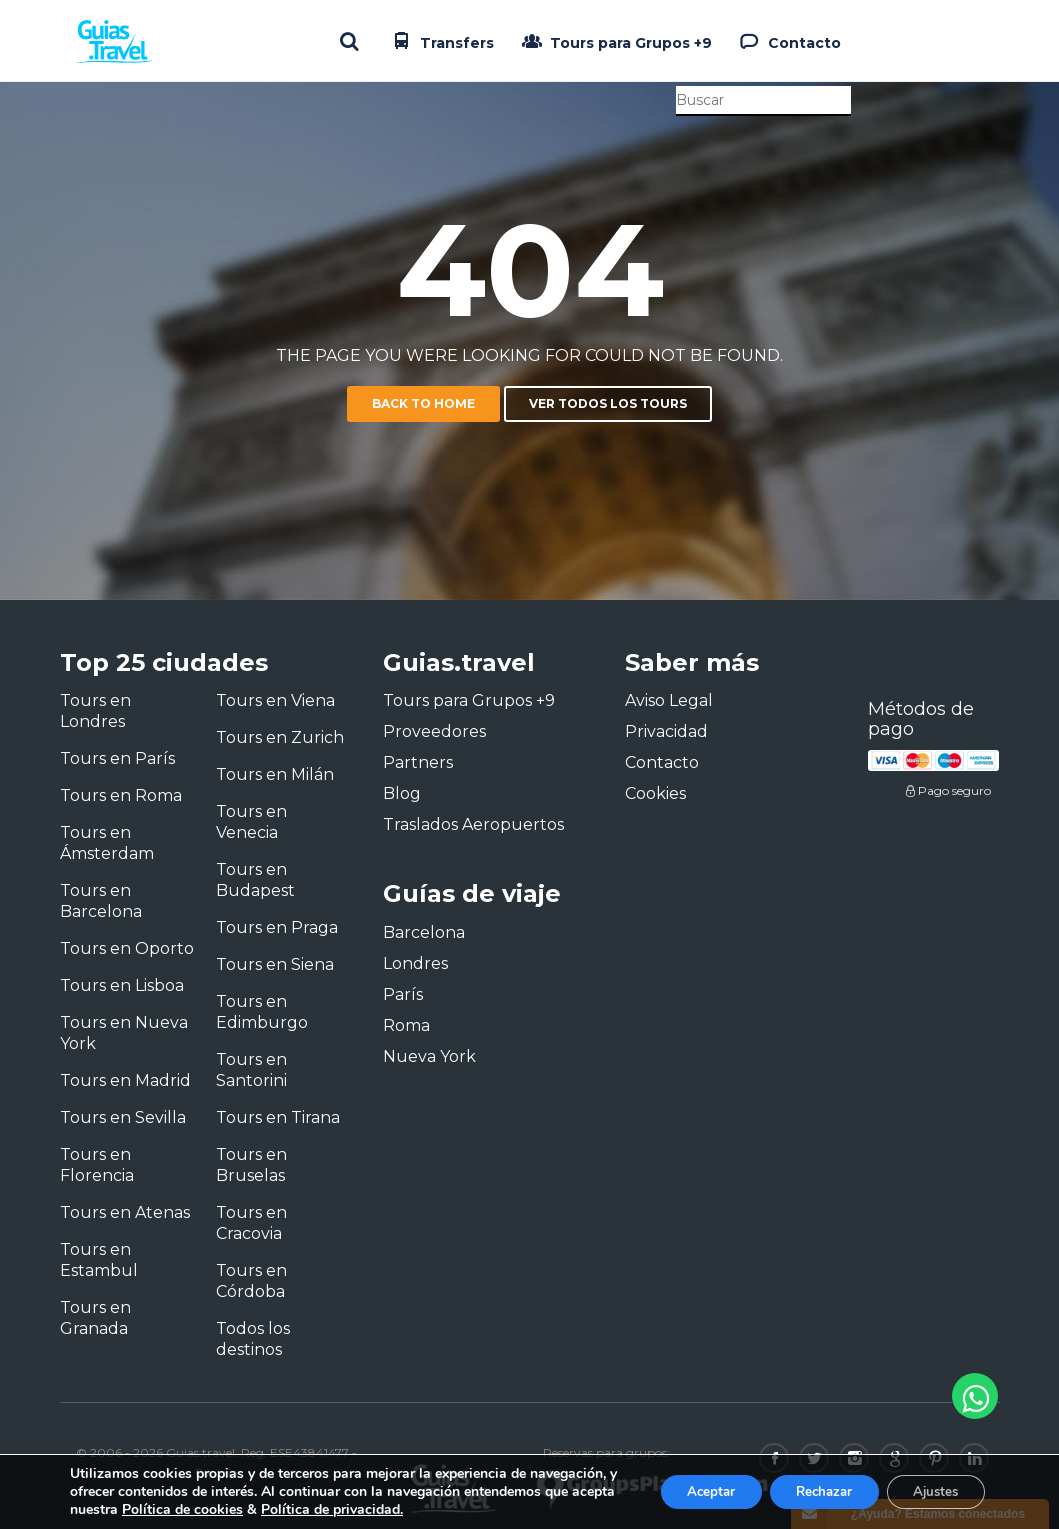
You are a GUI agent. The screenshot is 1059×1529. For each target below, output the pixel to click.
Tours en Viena (275, 700)
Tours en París (117, 758)
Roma (406, 1025)
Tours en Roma (121, 795)
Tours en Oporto (127, 948)
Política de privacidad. (487, 1509)
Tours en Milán (275, 774)
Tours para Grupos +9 (615, 41)
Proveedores (434, 731)
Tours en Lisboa (122, 985)
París (403, 994)
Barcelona (424, 932)
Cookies (655, 793)
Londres (415, 963)
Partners (418, 762)
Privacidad (666, 731)
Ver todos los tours (608, 403)
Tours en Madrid (125, 1080)
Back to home (423, 403)
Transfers (441, 41)
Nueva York (429, 1056)
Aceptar (686, 1491)
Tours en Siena (275, 964)
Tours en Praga (277, 927)
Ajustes (931, 1491)
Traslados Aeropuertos (473, 824)
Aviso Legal (669, 700)
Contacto (788, 41)
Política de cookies (337, 1509)
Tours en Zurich (280, 737)
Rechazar (809, 1491)
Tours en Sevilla (123, 1117)
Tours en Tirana (278, 1117)
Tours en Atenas (125, 1212)
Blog (402, 793)
